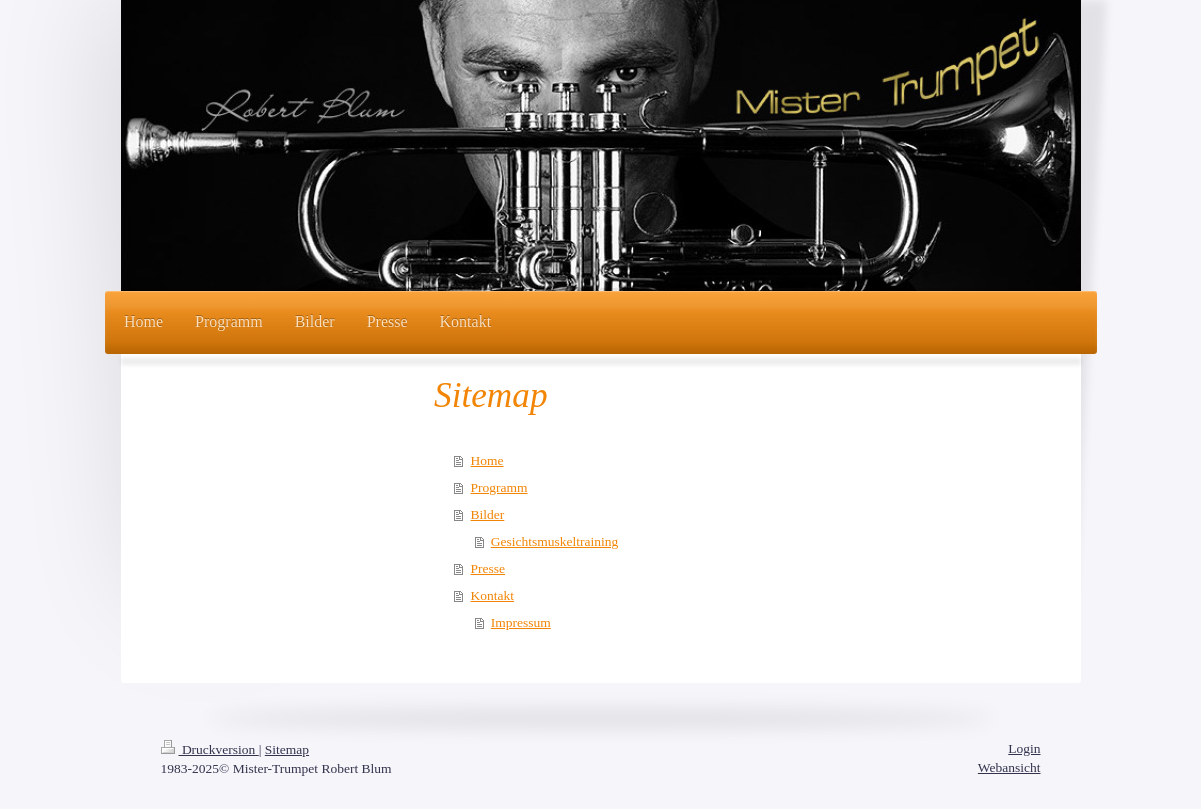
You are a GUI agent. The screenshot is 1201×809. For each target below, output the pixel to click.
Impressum (521, 622)
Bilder (488, 514)
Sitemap (287, 749)
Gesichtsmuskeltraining (554, 541)
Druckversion (210, 749)
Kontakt (493, 595)
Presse (488, 568)
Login (1024, 748)
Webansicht (1009, 767)
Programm (499, 487)
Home (487, 460)
